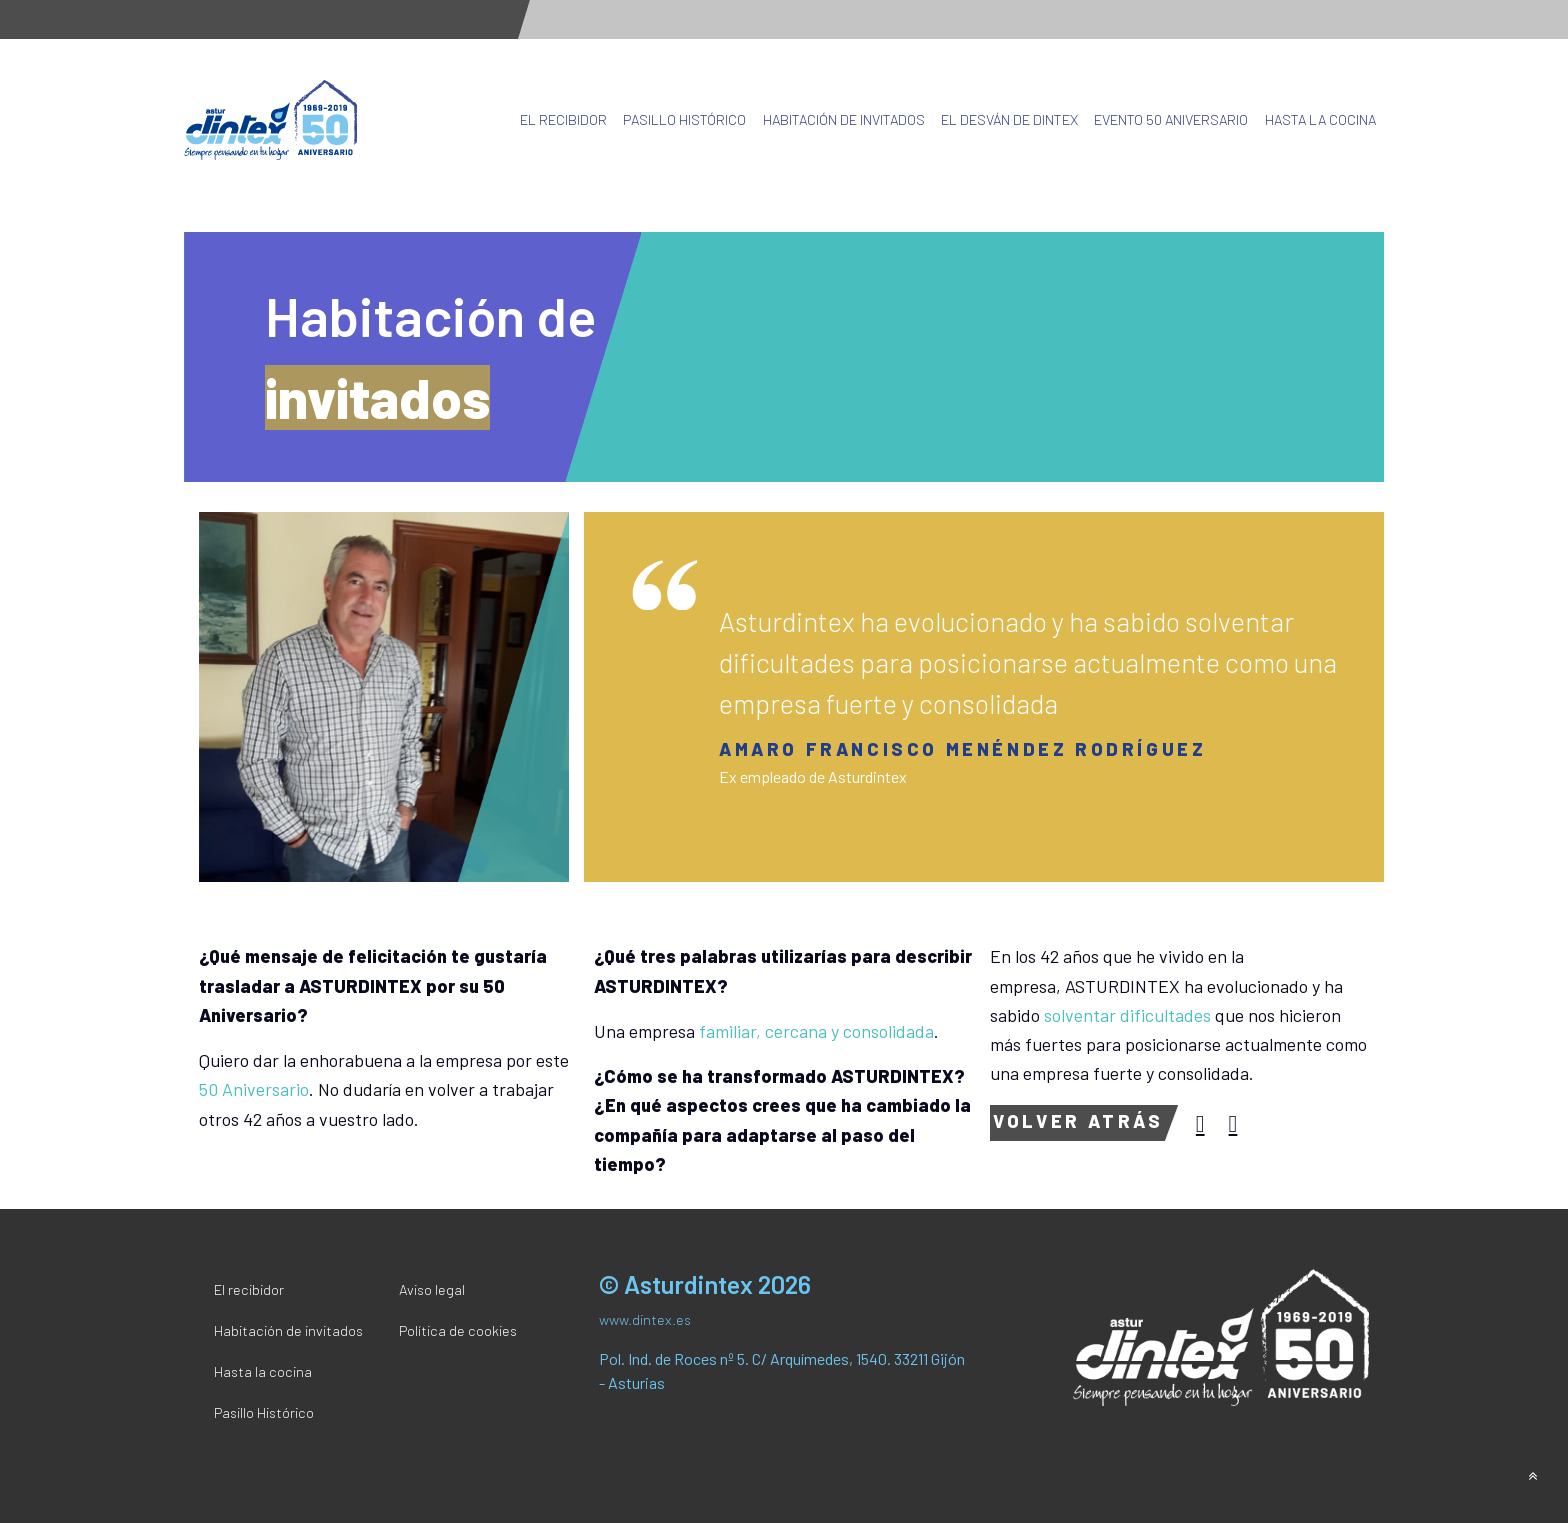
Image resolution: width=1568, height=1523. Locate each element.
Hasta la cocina (1320, 119)
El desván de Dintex (1009, 119)
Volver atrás (1078, 1121)
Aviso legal (432, 1289)
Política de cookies (458, 1330)
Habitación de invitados (844, 119)
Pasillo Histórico (684, 119)
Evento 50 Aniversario (1171, 119)
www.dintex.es (645, 1319)
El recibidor (563, 119)
